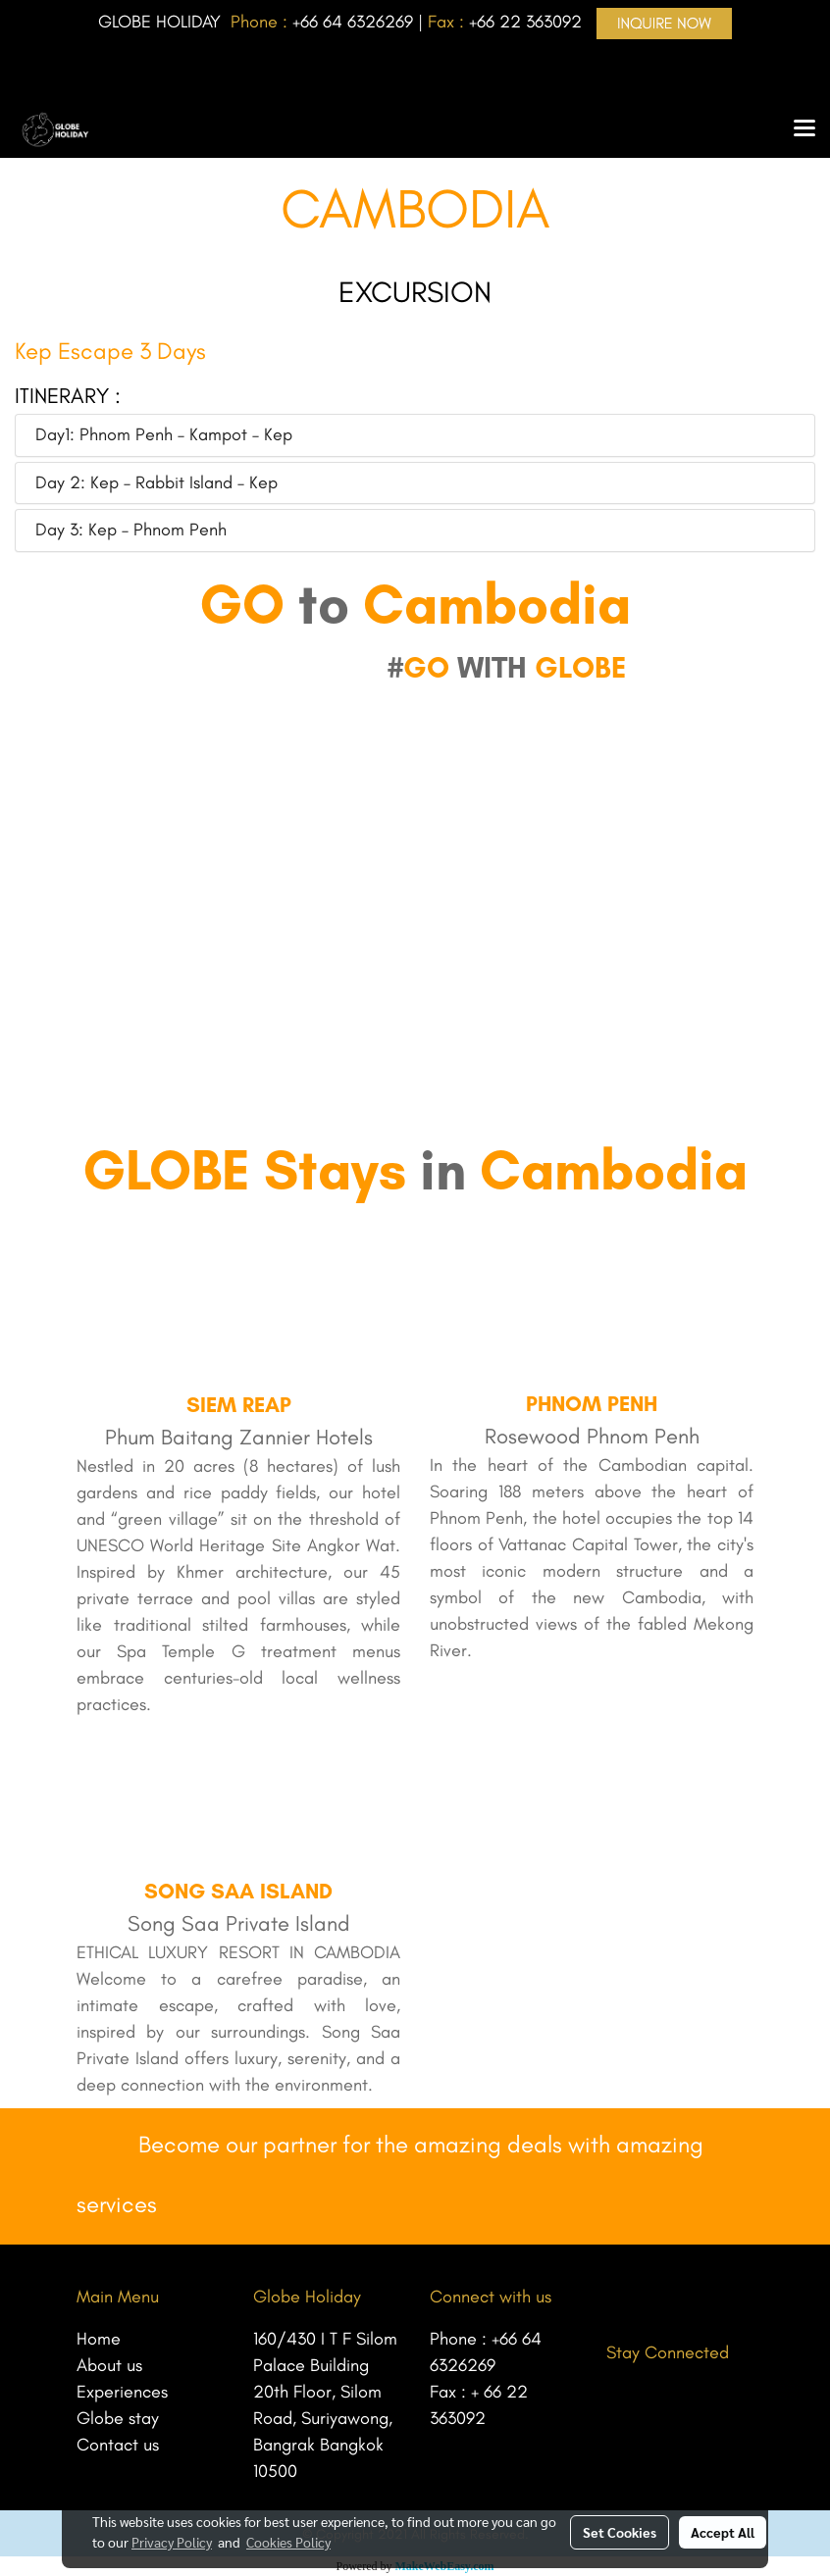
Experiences (122, 2391)
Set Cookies (619, 2532)
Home (99, 2338)
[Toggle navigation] (804, 129)
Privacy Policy (171, 2542)
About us (109, 2365)
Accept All (722, 2532)
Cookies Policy (288, 2542)
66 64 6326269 (356, 21)
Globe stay (118, 2418)
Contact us (118, 2444)
